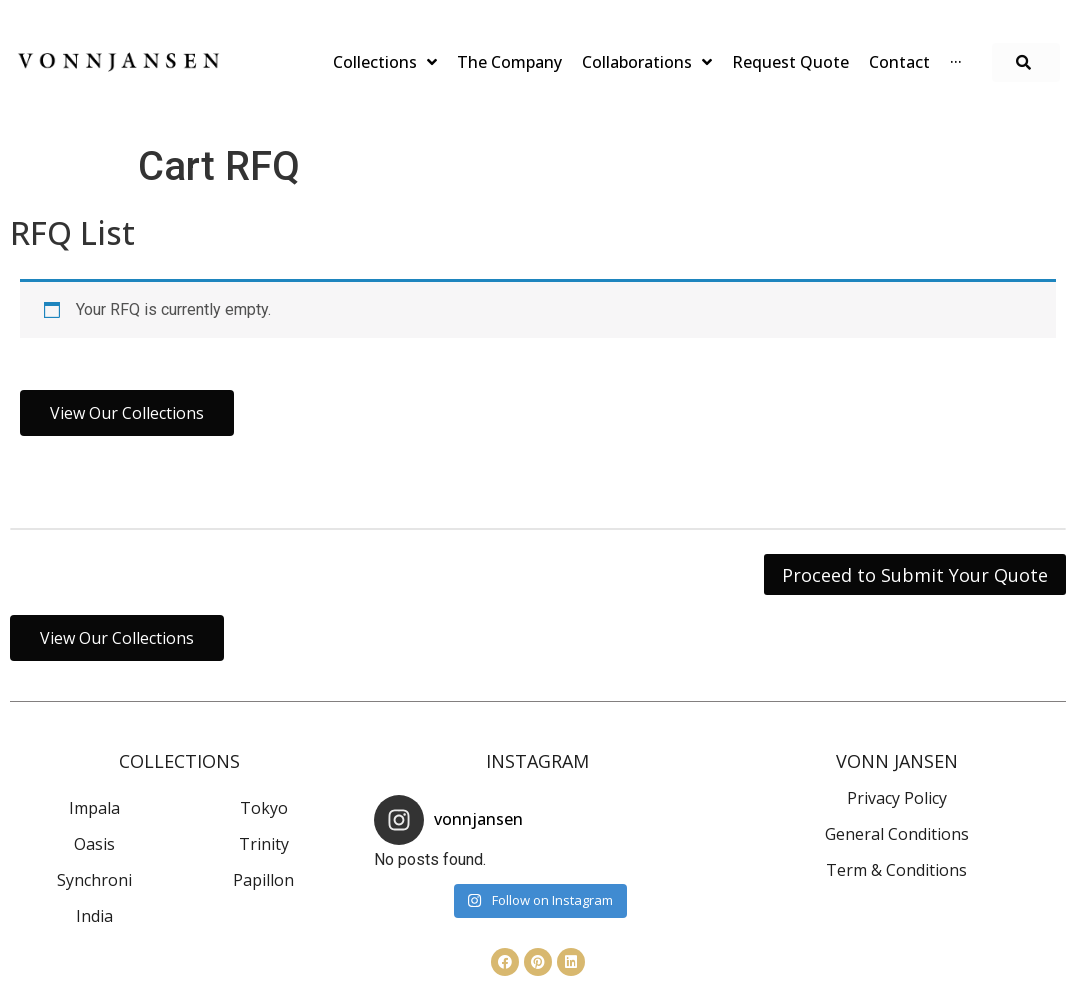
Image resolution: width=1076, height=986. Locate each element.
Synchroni (94, 880)
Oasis (94, 844)
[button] (1026, 62)
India (94, 916)
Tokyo (264, 808)
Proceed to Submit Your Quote (915, 575)
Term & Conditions (896, 870)
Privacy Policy (897, 798)
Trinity (264, 844)
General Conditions (897, 834)
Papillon (263, 880)
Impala (94, 808)
